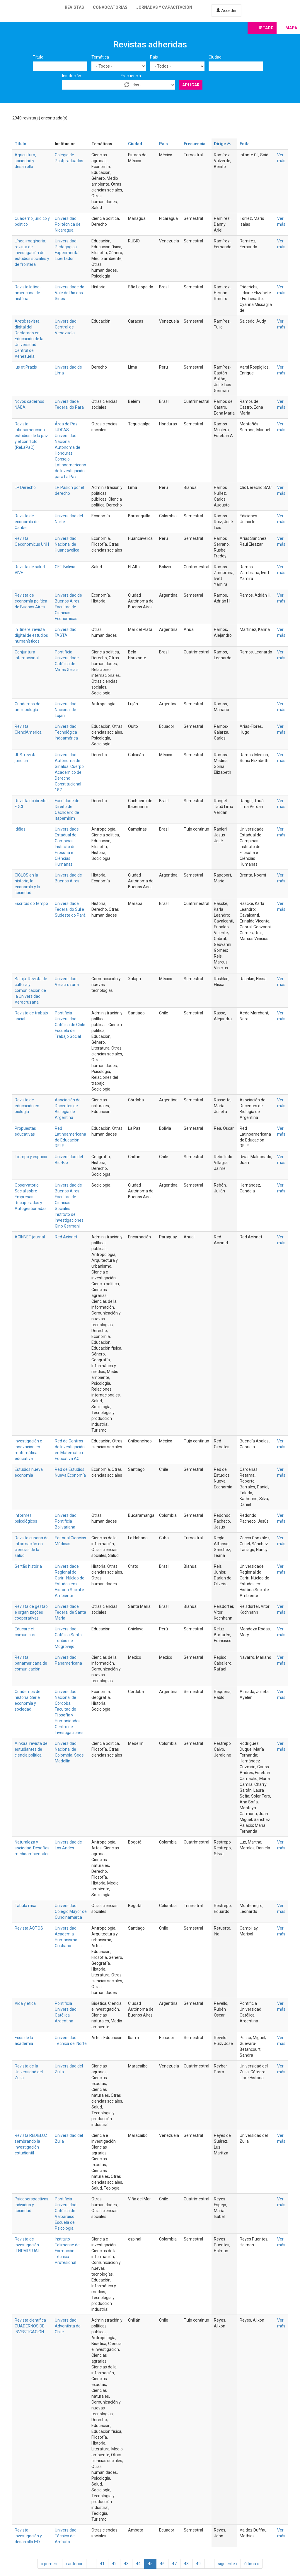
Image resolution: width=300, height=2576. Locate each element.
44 (138, 2563)
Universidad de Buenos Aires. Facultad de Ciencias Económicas (68, 607)
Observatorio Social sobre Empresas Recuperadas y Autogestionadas (31, 1197)
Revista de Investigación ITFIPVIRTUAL (27, 2245)
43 (126, 2563)
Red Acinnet (66, 1237)
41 (102, 2563)
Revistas (74, 7)
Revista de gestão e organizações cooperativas (31, 1612)
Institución (71, 75)
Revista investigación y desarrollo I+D (28, 2536)
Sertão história (28, 1566)
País (154, 57)
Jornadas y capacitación (164, 7)
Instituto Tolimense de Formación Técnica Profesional (67, 2251)
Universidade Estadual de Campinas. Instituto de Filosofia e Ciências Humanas (67, 847)
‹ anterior (74, 2563)
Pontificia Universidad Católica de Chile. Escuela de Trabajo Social (70, 1025)
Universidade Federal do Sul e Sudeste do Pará (70, 909)
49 (198, 2563)
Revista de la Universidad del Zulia (29, 2072)
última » (251, 2563)
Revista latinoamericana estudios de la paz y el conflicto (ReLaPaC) (31, 436)
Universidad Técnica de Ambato (65, 2536)
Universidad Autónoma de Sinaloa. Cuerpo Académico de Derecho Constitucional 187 (69, 772)
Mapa (291, 27)
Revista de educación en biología (27, 1106)
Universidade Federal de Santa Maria (70, 1612)
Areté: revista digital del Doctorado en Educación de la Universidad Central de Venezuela (29, 339)
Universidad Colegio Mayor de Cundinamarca (71, 1911)
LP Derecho (25, 487)
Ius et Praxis (26, 367)
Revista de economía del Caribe (27, 522)
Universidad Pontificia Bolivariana (65, 1521)
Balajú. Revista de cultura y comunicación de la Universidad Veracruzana (31, 990)
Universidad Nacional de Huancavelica (67, 544)
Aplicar (191, 85)
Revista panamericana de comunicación (31, 1663)
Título (38, 57)
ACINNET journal (30, 1237)
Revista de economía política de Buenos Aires (31, 601)
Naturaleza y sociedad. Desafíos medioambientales (32, 1848)
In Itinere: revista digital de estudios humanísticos (31, 635)
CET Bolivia (65, 566)
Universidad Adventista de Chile (68, 2326)
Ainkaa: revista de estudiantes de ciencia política (31, 1749)
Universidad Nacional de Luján (65, 709)
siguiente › (227, 2563)
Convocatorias (110, 7)
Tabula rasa (25, 1905)
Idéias (20, 829)
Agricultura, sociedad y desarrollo (25, 161)
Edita (245, 143)
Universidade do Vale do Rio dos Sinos (69, 293)
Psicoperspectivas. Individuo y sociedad (32, 2205)
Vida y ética (25, 2003)
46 (162, 2563)
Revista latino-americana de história (28, 293)
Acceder (226, 10)
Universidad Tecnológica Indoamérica (66, 732)
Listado (265, 27)
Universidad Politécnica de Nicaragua (68, 224)
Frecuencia (131, 75)
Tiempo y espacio (31, 1156)
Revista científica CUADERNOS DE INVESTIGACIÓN (30, 2326)
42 (114, 2563)
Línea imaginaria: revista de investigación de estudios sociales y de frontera (32, 253)
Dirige (222, 143)
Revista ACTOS (29, 1928)
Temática (100, 57)
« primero (50, 2563)
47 (174, 2563)
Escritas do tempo (31, 903)
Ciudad (215, 57)
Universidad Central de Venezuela (65, 327)
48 (186, 2563)
